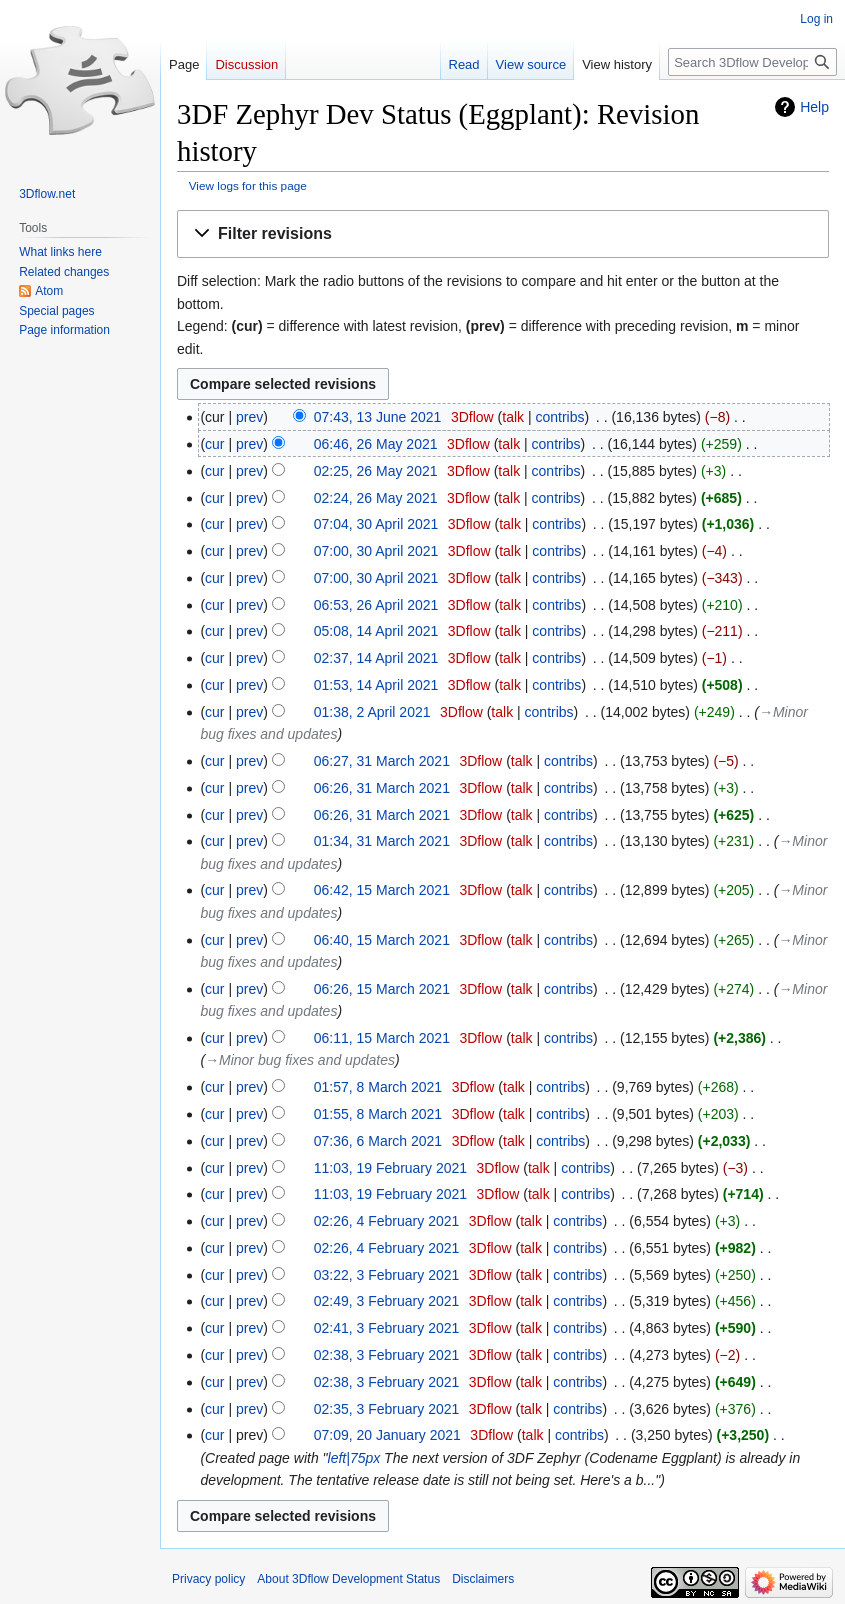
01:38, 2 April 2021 (372, 712)
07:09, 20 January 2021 (387, 1435)
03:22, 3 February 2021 (387, 1275)
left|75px (354, 1458)
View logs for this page (248, 185)
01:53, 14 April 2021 (376, 685)
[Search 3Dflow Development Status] (752, 62)
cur (214, 444)
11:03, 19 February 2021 (390, 1168)
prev (249, 417)
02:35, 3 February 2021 (387, 1409)
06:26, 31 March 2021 (382, 788)
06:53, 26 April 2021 (376, 605)
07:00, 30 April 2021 (376, 551)
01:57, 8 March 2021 (378, 1087)
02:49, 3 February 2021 (387, 1301)
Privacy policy (208, 1579)
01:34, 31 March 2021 (382, 841)
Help (814, 107)
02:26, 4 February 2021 (387, 1221)
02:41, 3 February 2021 (387, 1328)
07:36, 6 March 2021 (378, 1141)
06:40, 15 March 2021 (382, 940)
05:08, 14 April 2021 (376, 631)
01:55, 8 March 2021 (378, 1114)
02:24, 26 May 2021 (376, 498)
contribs (559, 417)
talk (513, 417)
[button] (503, 234)
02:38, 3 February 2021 (387, 1355)
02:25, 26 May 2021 (376, 471)
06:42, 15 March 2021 (382, 890)
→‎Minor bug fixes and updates (300, 1060)
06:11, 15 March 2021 (382, 1038)
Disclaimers (483, 1579)
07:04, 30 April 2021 (376, 524)
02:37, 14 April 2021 (376, 658)
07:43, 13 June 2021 (378, 417)
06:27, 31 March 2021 (382, 761)
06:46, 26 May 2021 (376, 444)
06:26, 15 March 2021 (382, 989)
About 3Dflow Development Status (348, 1579)
